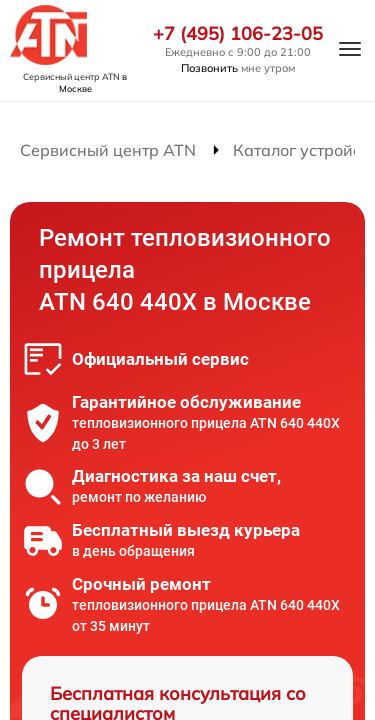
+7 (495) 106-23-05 (238, 34)
